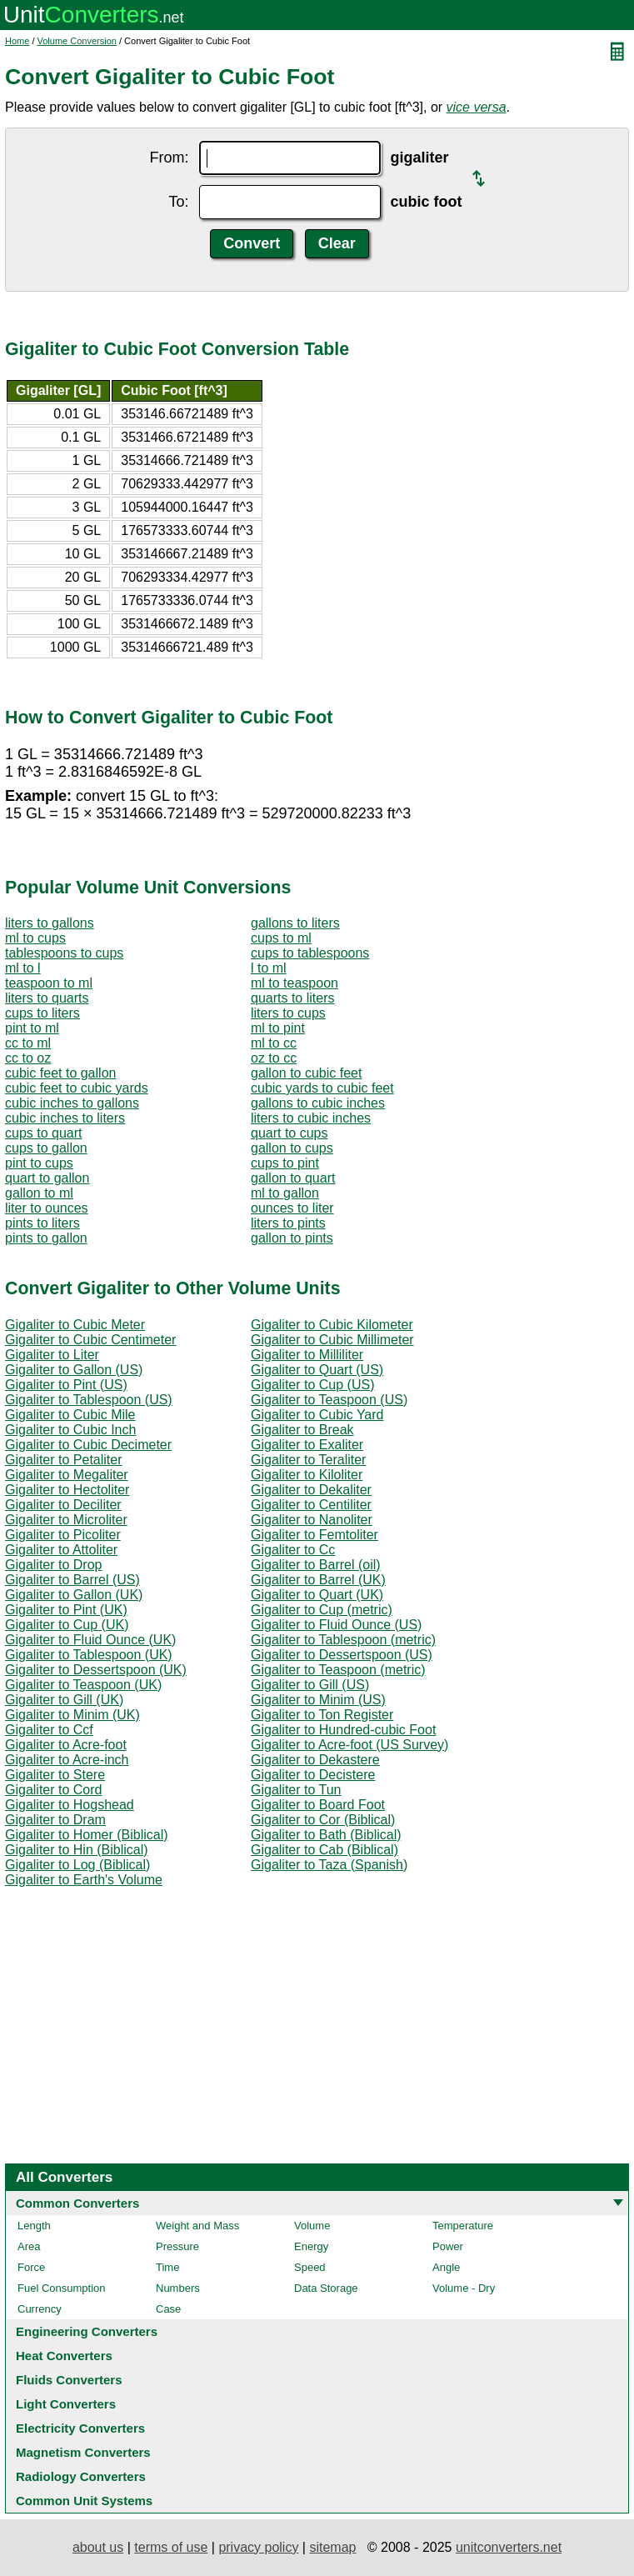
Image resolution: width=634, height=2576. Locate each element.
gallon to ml (39, 1193)
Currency (39, 2309)
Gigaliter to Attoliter (61, 1550)
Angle (446, 2267)
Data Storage (326, 2288)
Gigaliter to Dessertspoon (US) (341, 1655)
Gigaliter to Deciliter (63, 1505)
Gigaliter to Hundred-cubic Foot (343, 1730)
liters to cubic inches (311, 1118)
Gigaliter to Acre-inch (67, 1760)
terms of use (170, 2547)
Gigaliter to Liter (52, 1355)
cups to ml (281, 938)
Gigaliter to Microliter (66, 1520)
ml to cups (35, 938)
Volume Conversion (77, 41)
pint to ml (32, 1028)
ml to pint (278, 1028)
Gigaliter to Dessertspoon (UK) (96, 1670)
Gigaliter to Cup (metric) (321, 1610)
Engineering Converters (86, 2331)
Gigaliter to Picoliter (63, 1535)
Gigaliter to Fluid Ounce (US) (336, 1625)
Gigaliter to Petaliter (63, 1460)
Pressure (177, 2246)
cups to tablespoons (310, 953)
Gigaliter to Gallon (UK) (73, 1595)
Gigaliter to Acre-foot (66, 1745)
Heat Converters (64, 2355)
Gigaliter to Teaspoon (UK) (83, 1685)
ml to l (23, 968)
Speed (310, 2267)
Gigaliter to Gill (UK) (64, 1700)
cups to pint (285, 1163)
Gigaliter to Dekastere (315, 1760)
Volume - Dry (463, 2288)
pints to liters (42, 1223)
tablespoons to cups (64, 953)
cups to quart (43, 1133)
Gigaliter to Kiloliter (306, 1475)
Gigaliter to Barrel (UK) (318, 1580)
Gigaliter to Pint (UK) (66, 1610)
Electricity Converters (80, 2428)
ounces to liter (292, 1208)
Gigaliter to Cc (293, 1550)
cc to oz (28, 1058)
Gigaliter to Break (302, 1430)
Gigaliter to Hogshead (69, 1805)
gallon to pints (292, 1238)
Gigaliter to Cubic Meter (75, 1325)
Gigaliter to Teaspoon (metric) (338, 1670)
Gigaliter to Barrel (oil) (316, 1565)
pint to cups (39, 1163)
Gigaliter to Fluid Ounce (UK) (90, 1640)
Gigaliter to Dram (55, 1820)
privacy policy (258, 2547)
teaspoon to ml (48, 983)
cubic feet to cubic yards (76, 1088)
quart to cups (289, 1133)
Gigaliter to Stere (55, 1775)
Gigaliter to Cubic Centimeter (90, 1340)
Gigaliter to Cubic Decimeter (88, 1445)
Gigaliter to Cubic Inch (70, 1430)
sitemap (332, 2547)
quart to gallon (47, 1178)
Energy (311, 2246)
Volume (312, 2225)
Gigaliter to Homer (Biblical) (86, 1835)
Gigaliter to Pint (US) (66, 1385)
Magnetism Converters (83, 2452)
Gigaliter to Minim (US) (318, 1700)
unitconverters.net (509, 2547)
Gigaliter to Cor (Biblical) (323, 1820)
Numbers (178, 2288)
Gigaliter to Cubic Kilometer (332, 1325)
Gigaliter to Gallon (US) (73, 1370)
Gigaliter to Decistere (313, 1775)
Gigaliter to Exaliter (307, 1445)
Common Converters (77, 2203)
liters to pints (288, 1223)
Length (34, 2225)
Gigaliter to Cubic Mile (70, 1415)
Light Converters (66, 2404)
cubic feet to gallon (60, 1073)
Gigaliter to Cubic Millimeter (332, 1340)
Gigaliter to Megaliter (66, 1475)
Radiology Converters (81, 2476)
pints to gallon (46, 1238)
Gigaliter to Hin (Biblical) (76, 1850)
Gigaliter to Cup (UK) (67, 1625)
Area (28, 2246)
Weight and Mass (197, 2225)
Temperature (462, 2225)
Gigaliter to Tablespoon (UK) (88, 1655)
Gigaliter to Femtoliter (314, 1535)
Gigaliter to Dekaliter (311, 1490)
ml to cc (274, 1043)
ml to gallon (285, 1193)
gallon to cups (292, 1148)
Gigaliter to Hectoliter (67, 1490)
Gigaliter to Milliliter (307, 1355)
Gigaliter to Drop (53, 1565)
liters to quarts (46, 998)
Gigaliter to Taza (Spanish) (329, 1865)
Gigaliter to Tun (296, 1790)
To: (178, 201)
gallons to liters (295, 923)
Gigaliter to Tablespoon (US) (88, 1400)
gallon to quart (293, 1178)
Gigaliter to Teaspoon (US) (329, 1400)
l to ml (269, 968)
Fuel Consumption (61, 2288)
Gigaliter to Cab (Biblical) (324, 1850)
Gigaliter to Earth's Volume (83, 1880)
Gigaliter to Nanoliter (311, 1520)
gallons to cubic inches (318, 1103)
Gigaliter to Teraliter (308, 1460)
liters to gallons (49, 923)
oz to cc (274, 1058)
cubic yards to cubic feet (322, 1088)
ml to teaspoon (294, 983)
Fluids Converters (69, 2380)
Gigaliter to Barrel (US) (72, 1580)
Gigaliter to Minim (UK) (72, 1715)
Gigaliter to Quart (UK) (317, 1595)
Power (447, 2246)
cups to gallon (46, 1148)
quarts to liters (292, 998)
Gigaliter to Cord (53, 1790)
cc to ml (28, 1043)
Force (31, 2267)
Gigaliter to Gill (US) (310, 1685)
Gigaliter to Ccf (49, 1730)
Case (168, 2309)
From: (169, 157)
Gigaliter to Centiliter (311, 1505)
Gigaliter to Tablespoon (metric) (343, 1640)
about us (97, 2547)
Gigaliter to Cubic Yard (317, 1415)
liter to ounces (46, 1208)
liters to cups (288, 1013)
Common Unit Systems (84, 2500)
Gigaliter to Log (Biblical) (77, 1865)
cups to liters (42, 1013)
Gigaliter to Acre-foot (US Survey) (349, 1745)
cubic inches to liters (65, 1118)
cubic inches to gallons (72, 1103)
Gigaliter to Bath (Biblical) (326, 1835)
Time (167, 2267)
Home (17, 41)
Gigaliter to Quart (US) (317, 1370)
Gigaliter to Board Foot (318, 1805)
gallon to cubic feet (306, 1073)
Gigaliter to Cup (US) (313, 1385)
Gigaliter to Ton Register (322, 1715)
